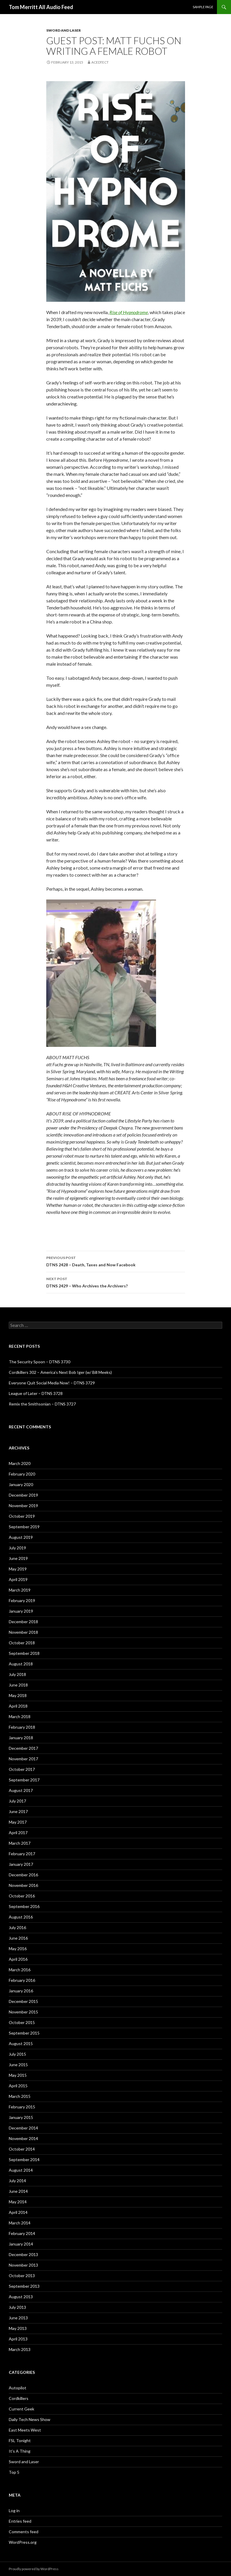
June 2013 (18, 2317)
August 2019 (21, 1537)
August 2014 (21, 2170)
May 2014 (18, 2201)
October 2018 (22, 1642)
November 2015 (23, 2011)
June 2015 (18, 2064)
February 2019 (22, 1600)
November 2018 (23, 1632)
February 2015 (22, 2106)
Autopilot (17, 2387)
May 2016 (18, 1948)
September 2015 (24, 2032)
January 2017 (21, 1864)
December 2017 (23, 1748)
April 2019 (18, 1579)
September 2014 (24, 2159)
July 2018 (17, 1674)
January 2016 (21, 1990)
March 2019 (19, 1589)
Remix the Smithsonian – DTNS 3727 (42, 1403)
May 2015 (18, 2075)
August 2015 (21, 2043)
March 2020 (19, 1463)
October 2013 (22, 2275)
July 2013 (17, 2307)
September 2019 (24, 1526)
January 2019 (21, 1611)
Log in (14, 2510)
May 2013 (18, 2328)
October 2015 (22, 2022)
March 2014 (19, 2222)
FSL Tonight (20, 2440)
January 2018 (21, 1737)
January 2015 (21, 2117)
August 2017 (21, 1790)
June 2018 (18, 1684)
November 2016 (23, 1885)
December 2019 (23, 1495)
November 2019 (23, 1505)
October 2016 (22, 1895)
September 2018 (24, 1653)
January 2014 (21, 2243)
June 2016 (18, 1938)
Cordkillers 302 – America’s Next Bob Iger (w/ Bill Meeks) (60, 1372)
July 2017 (17, 1800)
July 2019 (17, 1547)
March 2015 (19, 2096)
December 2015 (23, 2001)
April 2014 (18, 2212)
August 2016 (21, 1916)
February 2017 (22, 1853)
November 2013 (23, 2264)
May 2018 (18, 1695)
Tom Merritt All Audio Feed (41, 7)
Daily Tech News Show (29, 2419)
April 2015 (18, 2085)
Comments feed (23, 2531)
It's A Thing (19, 2451)
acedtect (100, 62)
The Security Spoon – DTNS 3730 (39, 1361)
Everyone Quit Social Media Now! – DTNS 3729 (52, 1382)
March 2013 (19, 2349)
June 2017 (18, 1811)
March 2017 (19, 1843)
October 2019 (22, 1516)
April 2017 (18, 1832)
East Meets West (25, 2429)
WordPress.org (23, 2542)
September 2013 (24, 2286)
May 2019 (18, 1568)
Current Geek (21, 2408)
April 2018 (18, 1705)
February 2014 (22, 2233)
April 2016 (18, 1959)
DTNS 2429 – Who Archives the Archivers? (115, 1281)
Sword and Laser (63, 30)
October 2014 (22, 2148)
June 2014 (18, 2191)
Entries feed (20, 2521)
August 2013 (21, 2296)
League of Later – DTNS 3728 (36, 1393)
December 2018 (23, 1621)
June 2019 (18, 1558)
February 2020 (22, 1473)
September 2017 (24, 1779)
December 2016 (23, 1874)
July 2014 (17, 2180)
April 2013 (18, 2338)
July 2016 (17, 1927)
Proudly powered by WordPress (34, 2569)
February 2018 (22, 1727)
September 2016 (24, 1906)
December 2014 (23, 2127)
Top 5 (14, 2472)
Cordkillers (18, 2398)
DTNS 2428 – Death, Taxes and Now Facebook (115, 1260)
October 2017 (22, 1769)
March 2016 (19, 1969)
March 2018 (19, 1716)
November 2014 (23, 2138)
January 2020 (21, 1484)
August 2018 (21, 1663)
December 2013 (23, 2254)
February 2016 (22, 1980)
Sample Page (203, 7)
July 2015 (17, 2054)
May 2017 (18, 1821)
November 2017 (23, 1758)
